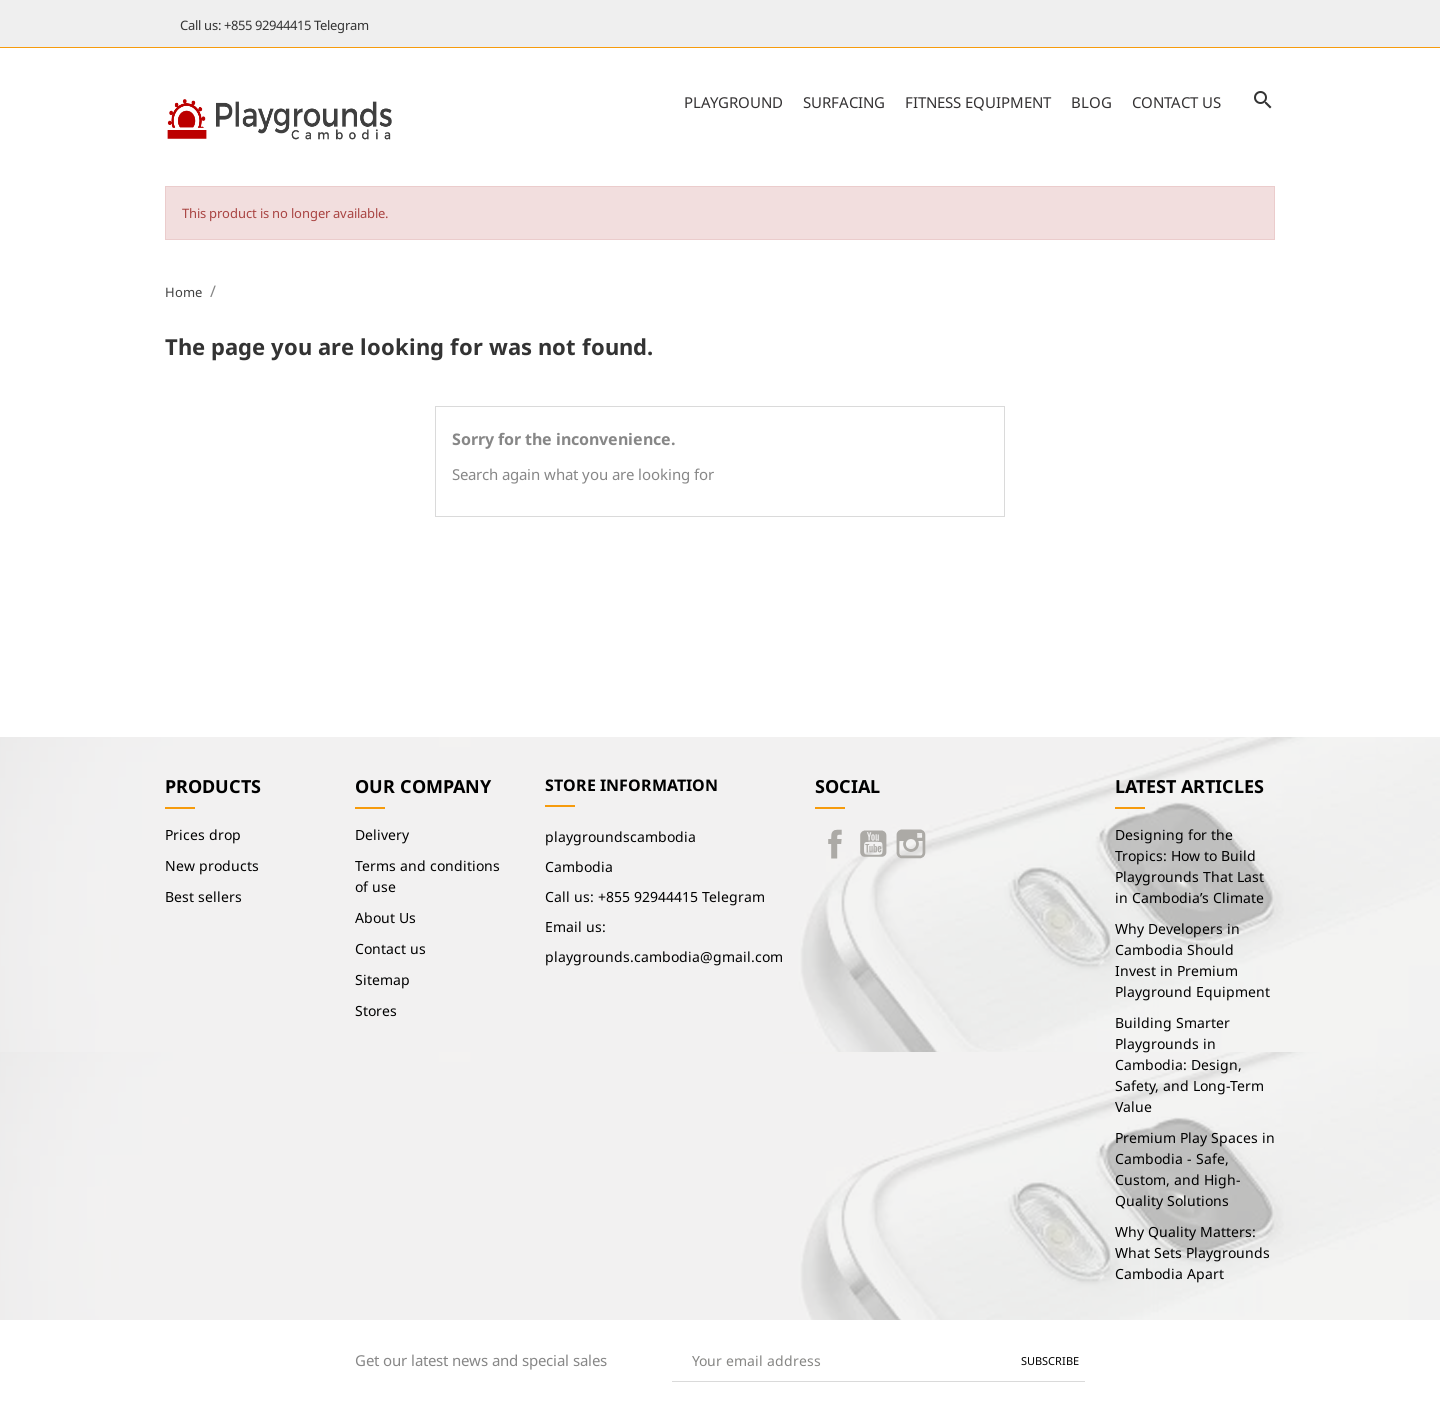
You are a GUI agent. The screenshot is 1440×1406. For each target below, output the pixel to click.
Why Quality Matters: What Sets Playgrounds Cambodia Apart (1192, 1252)
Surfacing (844, 102)
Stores (376, 1010)
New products (212, 865)
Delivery (382, 834)
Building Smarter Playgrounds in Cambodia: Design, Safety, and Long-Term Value (1189, 1064)
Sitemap (382, 979)
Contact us (1176, 102)
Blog (1091, 102)
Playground (733, 102)
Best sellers (203, 896)
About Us (385, 917)
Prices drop (203, 834)
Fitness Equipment (978, 102)
